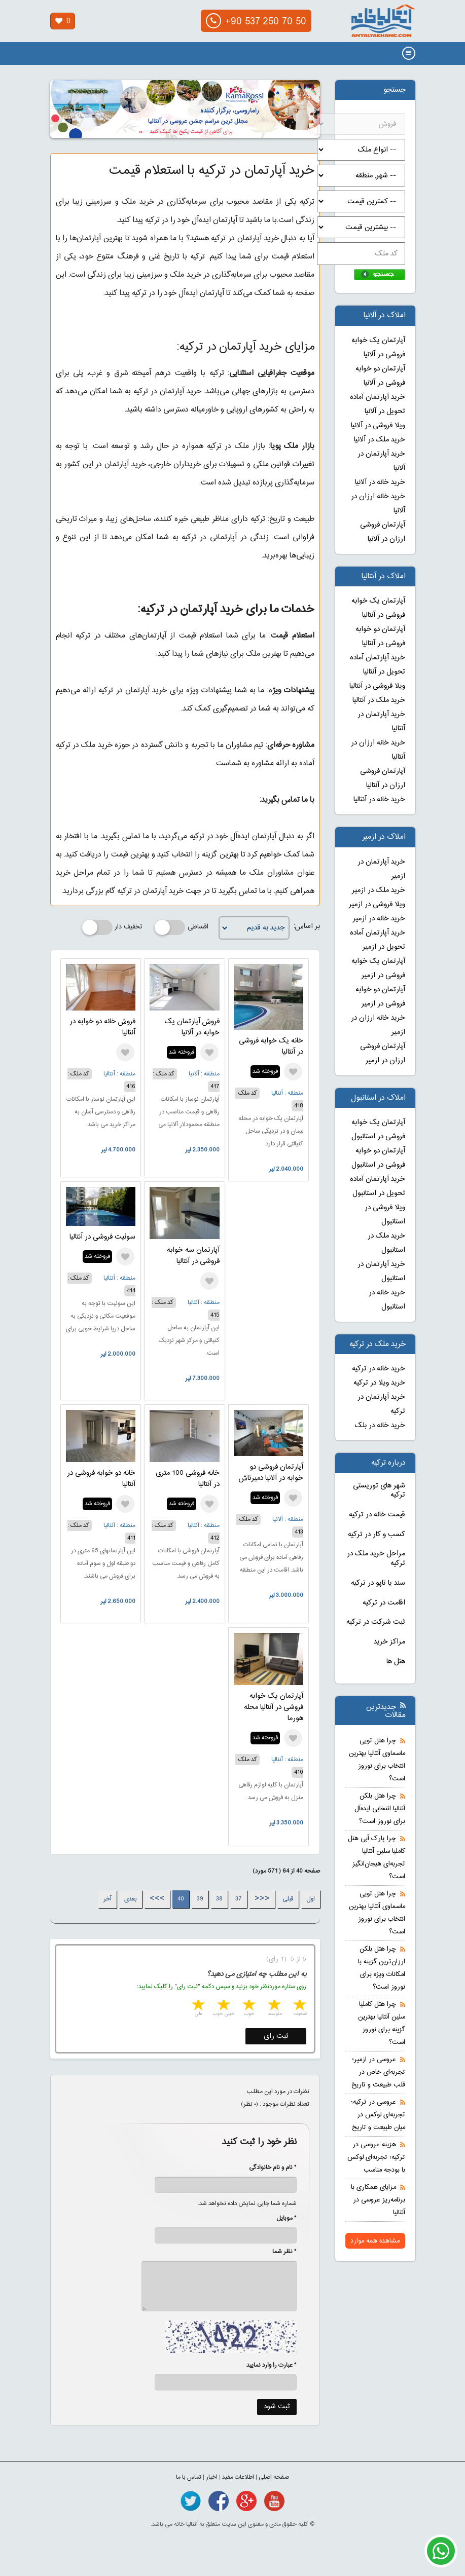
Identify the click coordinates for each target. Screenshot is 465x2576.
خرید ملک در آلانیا (379, 439)
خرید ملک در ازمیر (378, 890)
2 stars (273, 2006)
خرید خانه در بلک (380, 1425)
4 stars (222, 2006)
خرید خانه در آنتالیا (379, 799)
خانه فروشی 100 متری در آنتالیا (188, 1479)
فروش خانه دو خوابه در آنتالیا (102, 1027)
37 (238, 1899)
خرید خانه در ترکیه (378, 1368)
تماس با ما (188, 2477)
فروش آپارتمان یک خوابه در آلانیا (192, 1027)
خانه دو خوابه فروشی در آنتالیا (101, 1479)
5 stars (197, 2006)
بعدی (130, 1899)
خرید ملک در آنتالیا (378, 700)
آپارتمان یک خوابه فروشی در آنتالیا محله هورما (273, 1707)
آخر (107, 1899)
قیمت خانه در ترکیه (377, 1514)
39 (200, 1899)
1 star (298, 2006)
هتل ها (395, 1661)
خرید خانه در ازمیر (379, 918)
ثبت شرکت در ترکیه (375, 1622)
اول (310, 1899)
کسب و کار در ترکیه (376, 1534)
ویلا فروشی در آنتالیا (377, 686)
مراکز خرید (389, 1642)
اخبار (212, 2477)
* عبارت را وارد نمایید (271, 2365)
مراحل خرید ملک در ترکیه (376, 1558)
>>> (157, 1899)
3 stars (248, 2006)
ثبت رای (276, 2036)
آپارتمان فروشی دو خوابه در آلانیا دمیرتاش (271, 1473)
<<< (262, 1899)
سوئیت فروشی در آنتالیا (102, 1237)
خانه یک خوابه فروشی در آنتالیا (271, 1046)
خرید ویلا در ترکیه (379, 1383)
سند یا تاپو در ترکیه (378, 1583)
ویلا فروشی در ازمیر (377, 904)
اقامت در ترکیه (384, 1603)
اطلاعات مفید (238, 2477)
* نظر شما (279, 2251)
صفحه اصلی (274, 2477)
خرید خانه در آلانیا (380, 482)
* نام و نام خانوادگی (267, 2167)
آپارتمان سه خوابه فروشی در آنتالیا (193, 1256)
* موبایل (281, 2218)
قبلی (288, 1899)
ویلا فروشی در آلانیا (378, 425)
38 (219, 1899)
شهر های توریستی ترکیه (379, 1490)
